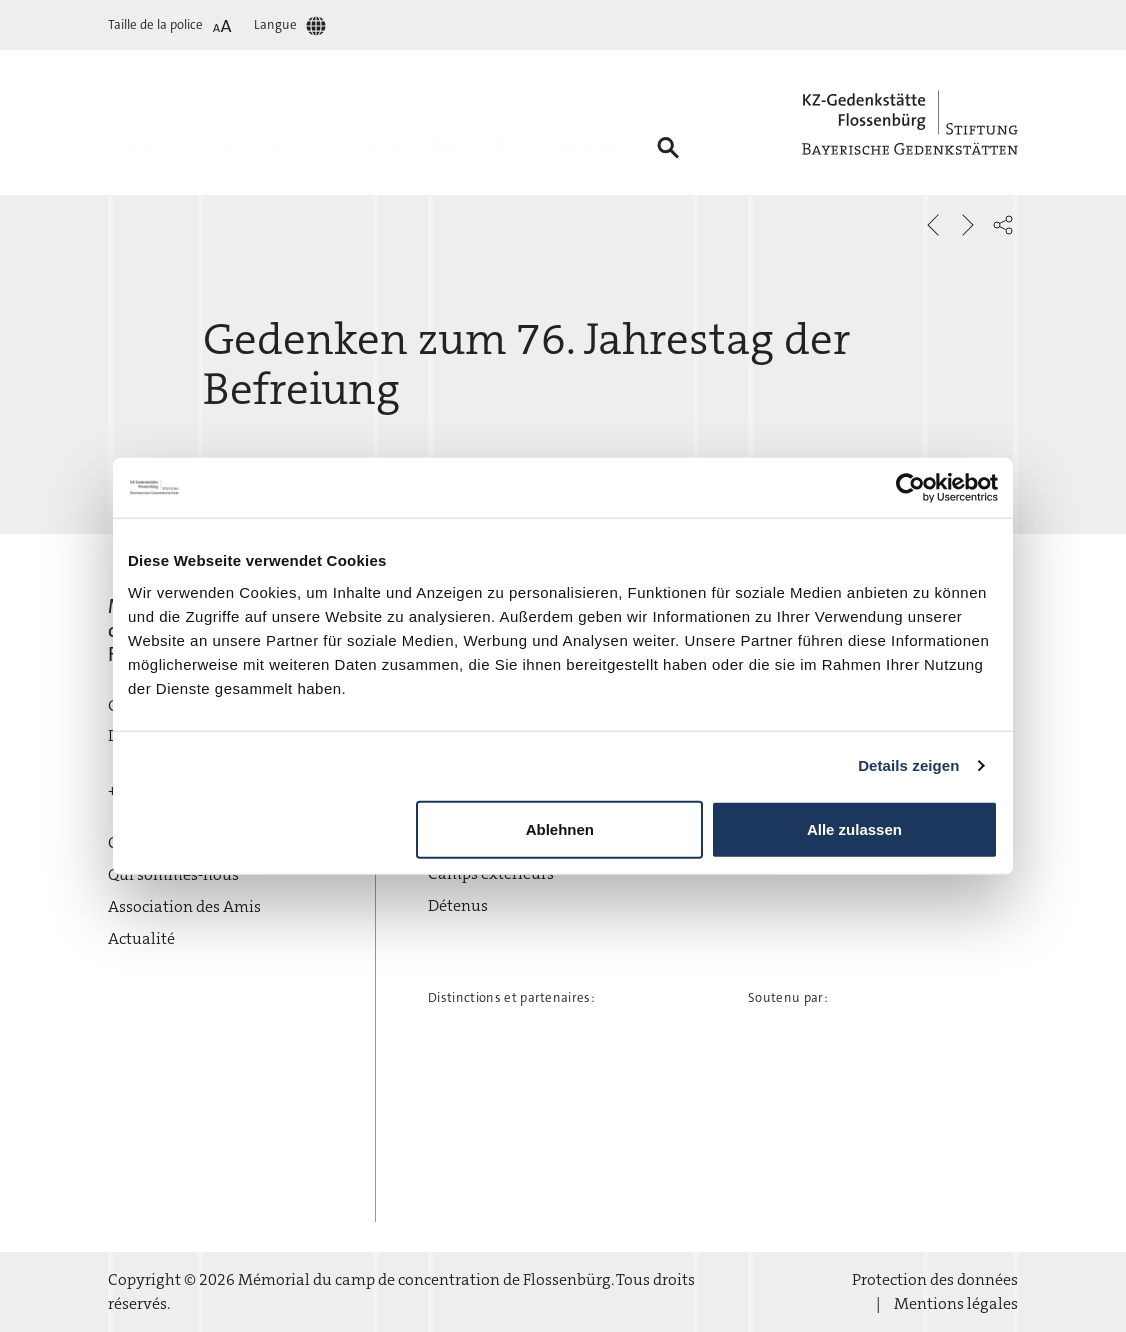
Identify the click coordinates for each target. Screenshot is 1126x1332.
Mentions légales (956, 1303)
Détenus (458, 905)
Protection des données (935, 1279)
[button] (1003, 225)
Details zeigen (908, 765)
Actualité (141, 938)
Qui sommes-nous (173, 874)
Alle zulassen (854, 828)
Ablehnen (560, 828)
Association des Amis (184, 906)
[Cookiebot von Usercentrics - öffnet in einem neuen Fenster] (910, 488)
